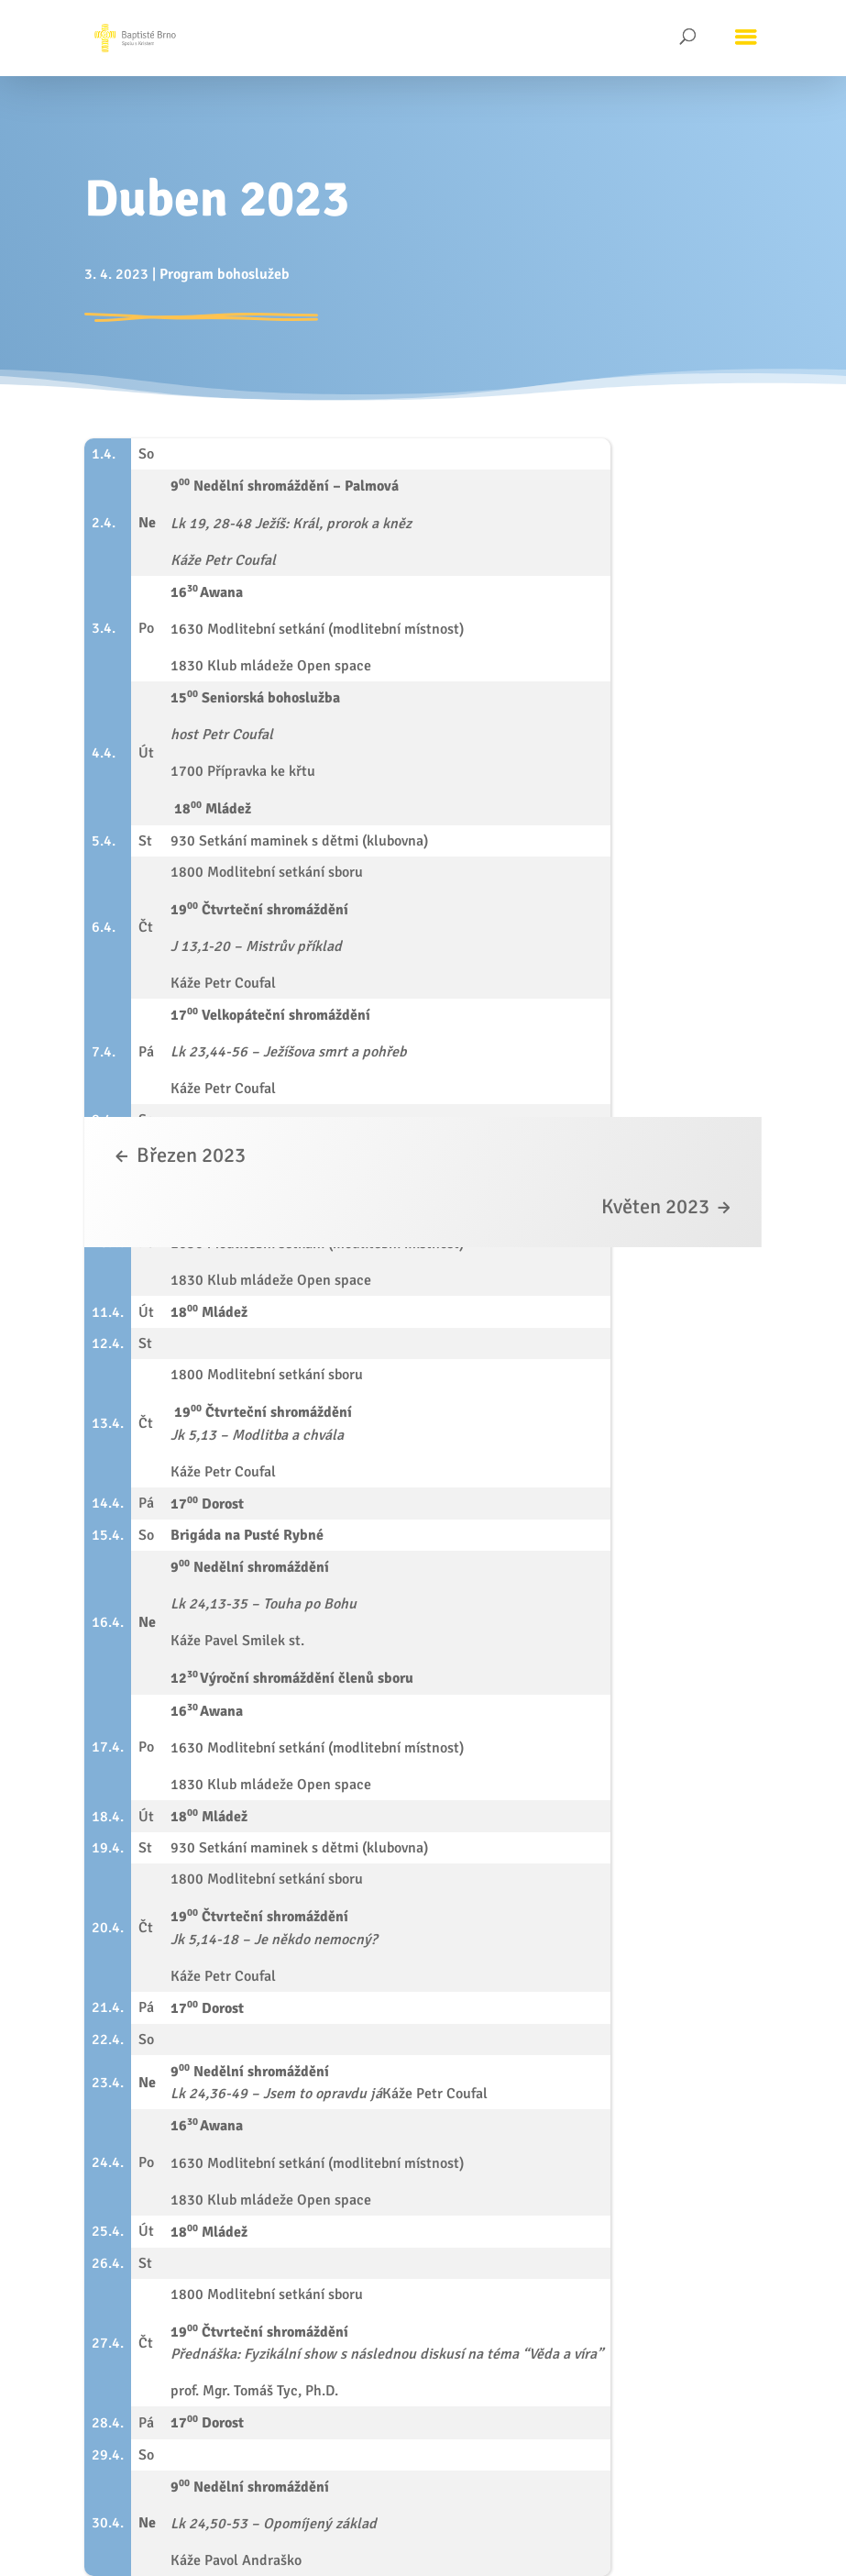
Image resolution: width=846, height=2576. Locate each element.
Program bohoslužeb (224, 274)
